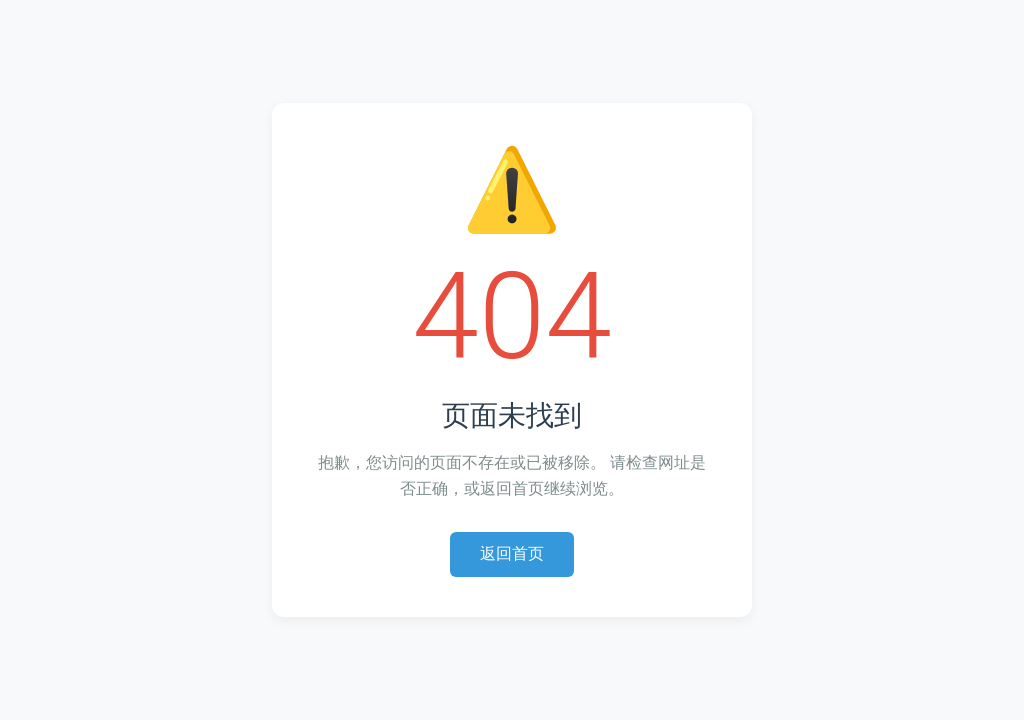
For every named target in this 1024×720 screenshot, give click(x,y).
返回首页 (512, 553)
